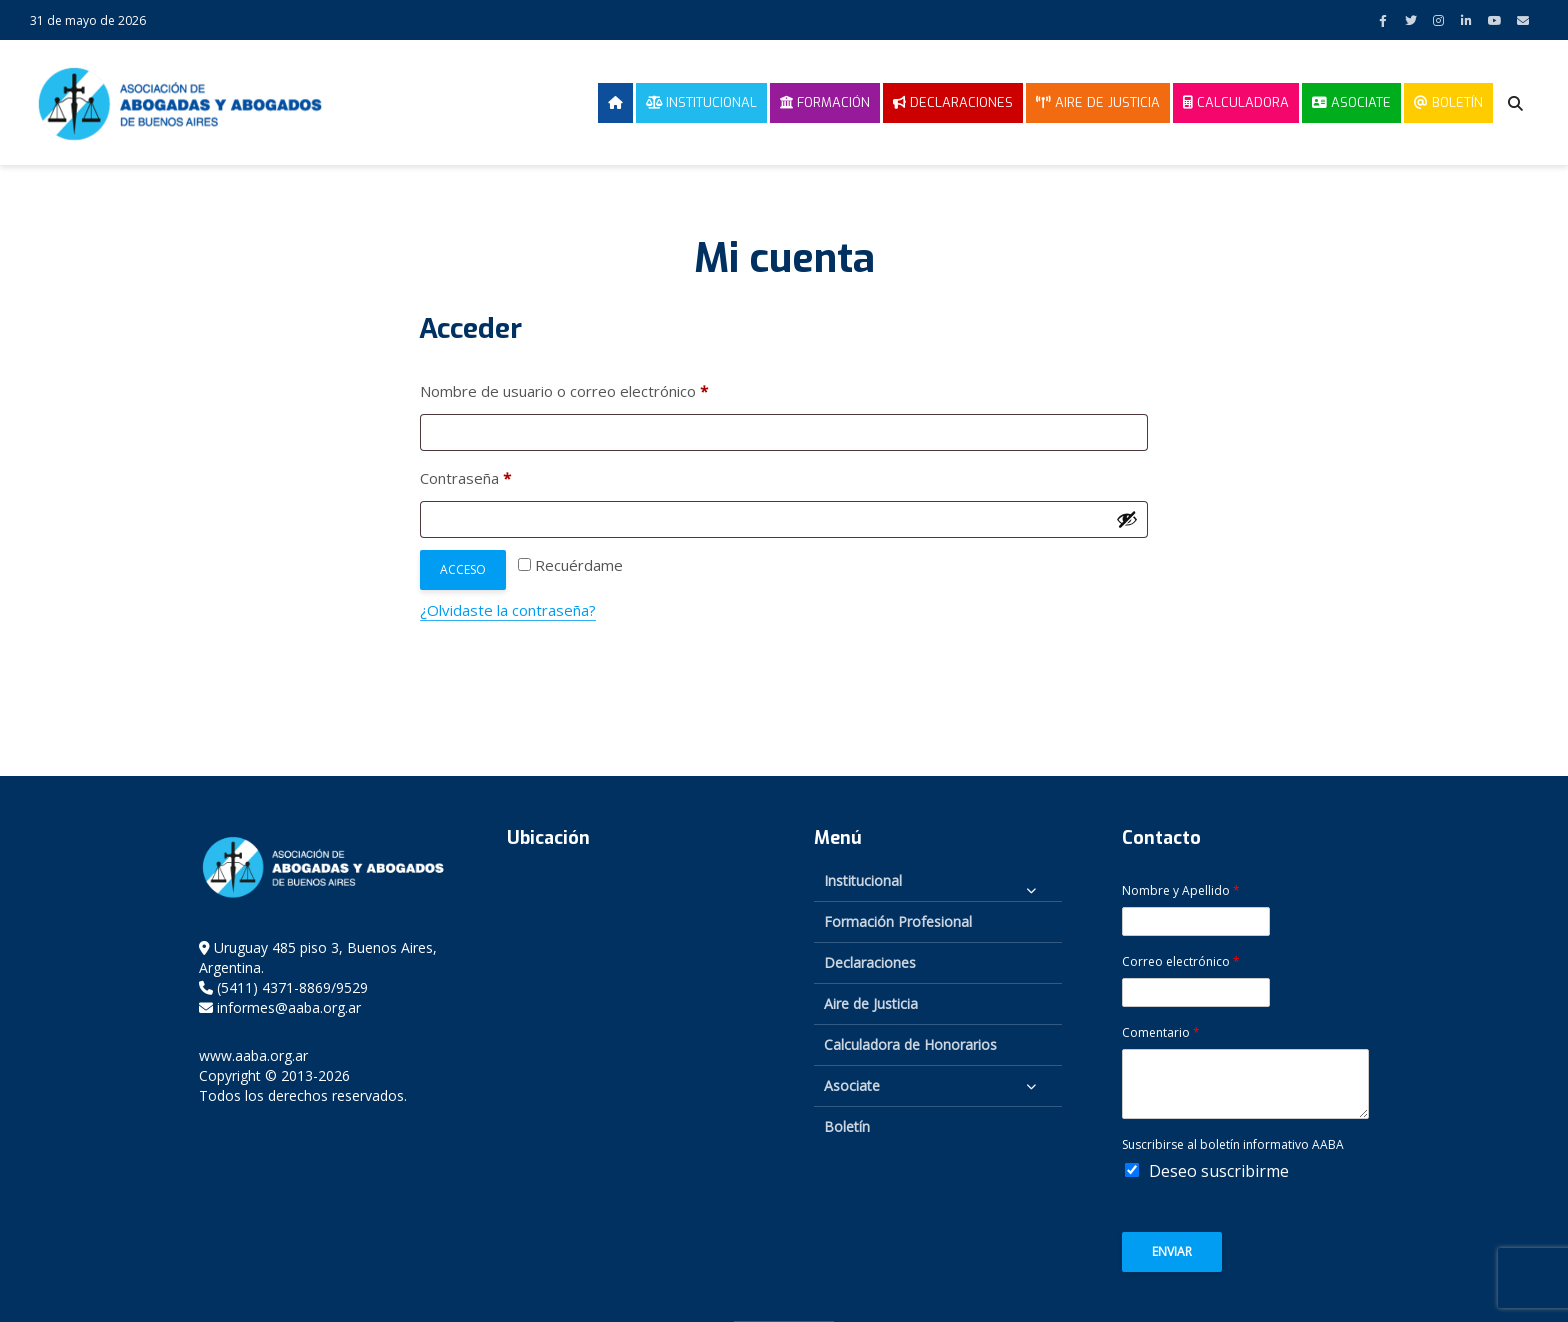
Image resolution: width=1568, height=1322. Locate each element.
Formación (825, 102)
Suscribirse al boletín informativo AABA (1233, 1145)
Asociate (1351, 102)
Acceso (463, 569)
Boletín (1448, 102)
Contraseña (503, 475)
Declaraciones (953, 102)
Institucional (701, 102)
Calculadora (1236, 102)
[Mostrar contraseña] (1127, 519)
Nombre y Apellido (1181, 891)
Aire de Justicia (1098, 102)
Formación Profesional (898, 921)
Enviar (1172, 1251)
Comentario (1161, 1033)
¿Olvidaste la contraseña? (508, 610)
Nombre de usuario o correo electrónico (602, 388)
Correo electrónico (1181, 962)
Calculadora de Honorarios (910, 1044)
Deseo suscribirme (1219, 1171)
